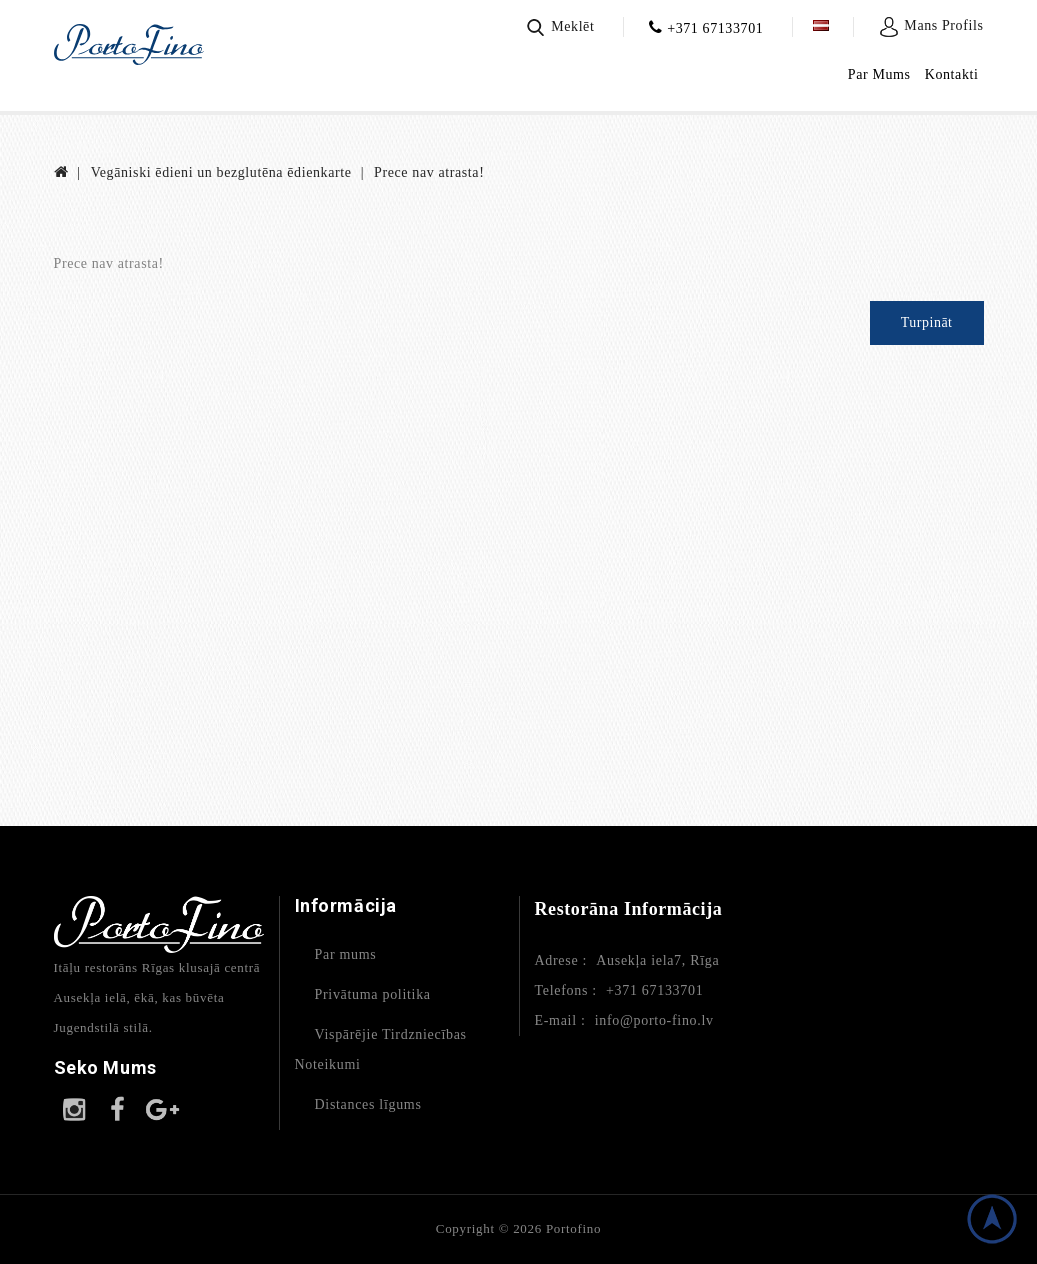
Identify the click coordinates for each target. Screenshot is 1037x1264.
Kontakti (952, 74)
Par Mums (879, 74)
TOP (992, 1219)
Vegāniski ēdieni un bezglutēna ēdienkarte (221, 172)
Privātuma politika (373, 994)
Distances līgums (368, 1104)
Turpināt (927, 322)
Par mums (346, 954)
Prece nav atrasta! (429, 172)
